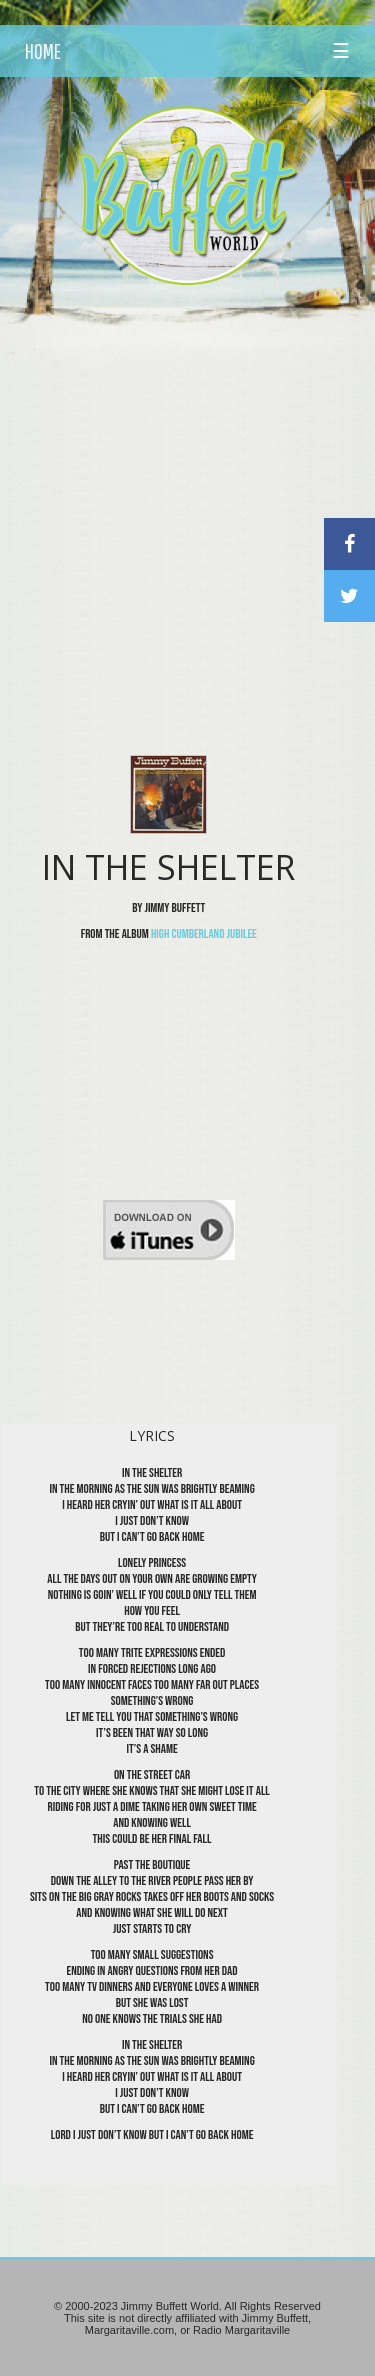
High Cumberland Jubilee (204, 934)
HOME (43, 51)
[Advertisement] (187, 494)
